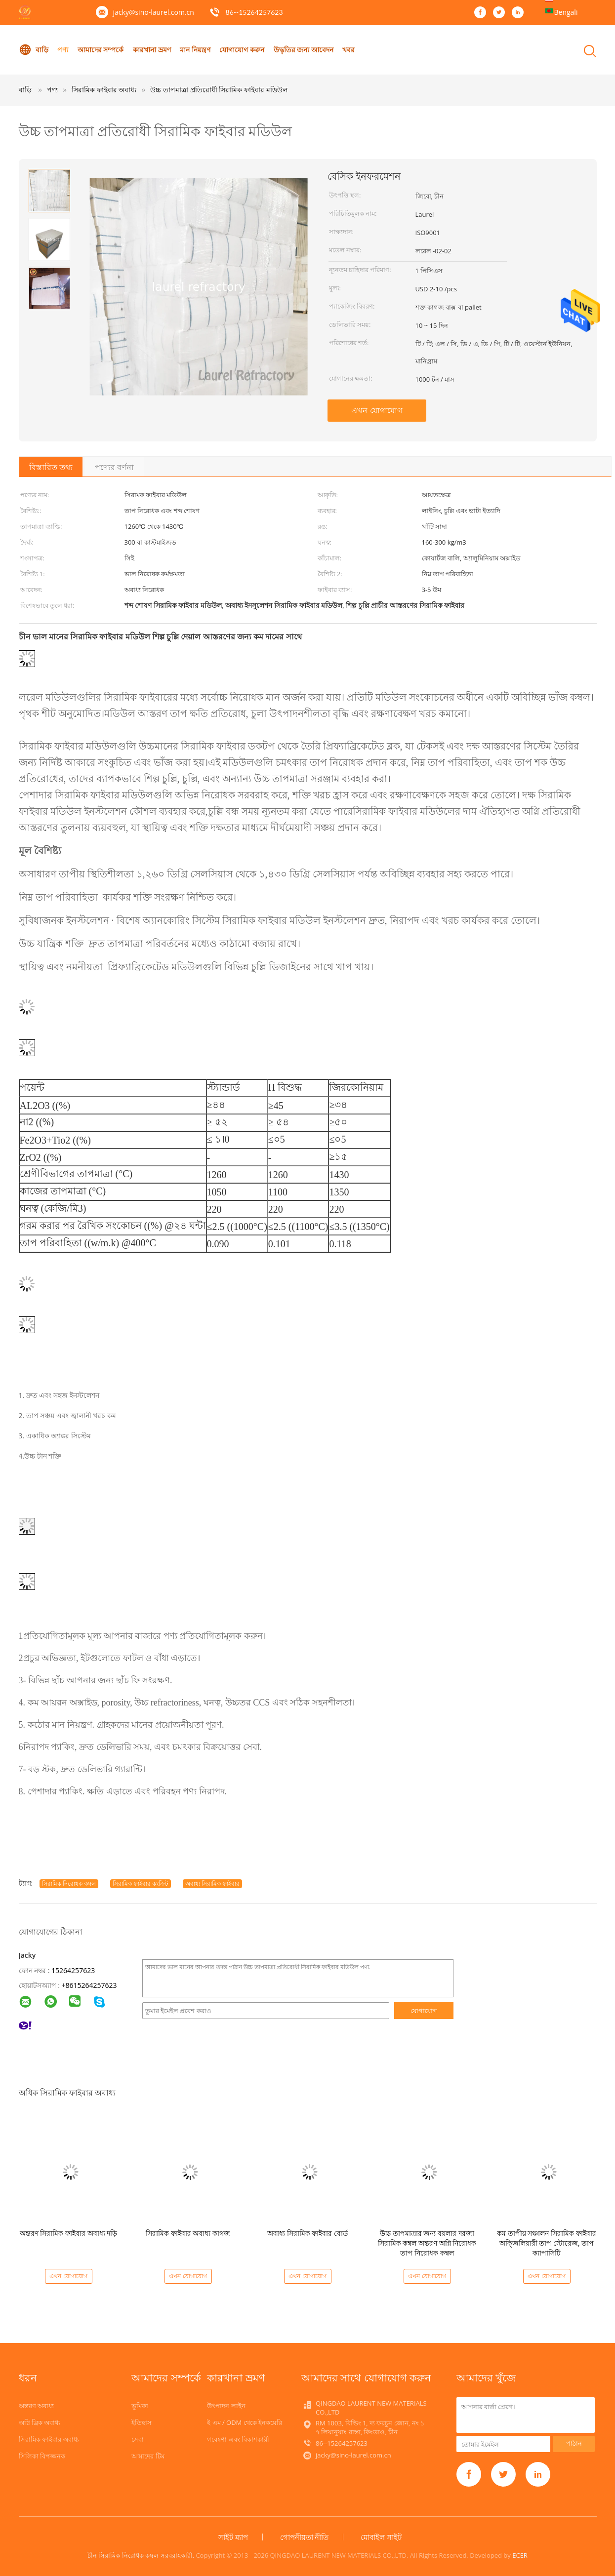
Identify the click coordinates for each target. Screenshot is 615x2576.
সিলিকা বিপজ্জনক (42, 2456)
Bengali (566, 12)
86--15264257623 (254, 12)
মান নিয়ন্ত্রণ (195, 49)
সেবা (137, 2439)
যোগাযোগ (423, 2010)
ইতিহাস (141, 2422)
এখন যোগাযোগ (376, 410)
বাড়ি (33, 50)
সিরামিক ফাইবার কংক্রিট (140, 1883)
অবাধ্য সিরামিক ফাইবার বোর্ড (307, 2233)
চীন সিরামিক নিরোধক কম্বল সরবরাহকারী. (141, 2555)
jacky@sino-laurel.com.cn (153, 12)
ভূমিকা (139, 2405)
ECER (520, 2555)
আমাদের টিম (147, 2456)
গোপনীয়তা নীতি (304, 2537)
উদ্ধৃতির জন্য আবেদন (303, 49)
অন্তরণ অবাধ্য (36, 2405)
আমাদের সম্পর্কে (101, 49)
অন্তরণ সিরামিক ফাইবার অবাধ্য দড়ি (69, 2233)
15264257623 (73, 1970)
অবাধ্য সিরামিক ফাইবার (212, 1883)
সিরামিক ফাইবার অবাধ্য (49, 2439)
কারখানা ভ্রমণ (152, 49)
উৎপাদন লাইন (226, 2405)
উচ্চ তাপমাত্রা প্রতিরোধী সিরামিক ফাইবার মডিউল (218, 89)
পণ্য (62, 49)
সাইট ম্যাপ (233, 2537)
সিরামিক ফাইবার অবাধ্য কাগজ (188, 2233)
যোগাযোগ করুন (242, 49)
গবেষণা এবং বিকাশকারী (238, 2439)
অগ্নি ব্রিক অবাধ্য (40, 2422)
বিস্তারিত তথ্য (51, 467)
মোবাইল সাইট (381, 2537)
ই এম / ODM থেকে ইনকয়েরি (244, 2422)
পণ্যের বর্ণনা (114, 467)
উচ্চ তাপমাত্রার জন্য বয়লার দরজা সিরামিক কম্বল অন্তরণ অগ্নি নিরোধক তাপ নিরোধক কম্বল (427, 2243)
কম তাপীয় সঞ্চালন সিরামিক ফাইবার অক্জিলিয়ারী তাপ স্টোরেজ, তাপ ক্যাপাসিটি (546, 2243)
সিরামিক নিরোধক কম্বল (69, 1883)
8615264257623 (91, 1985)
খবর (349, 49)
